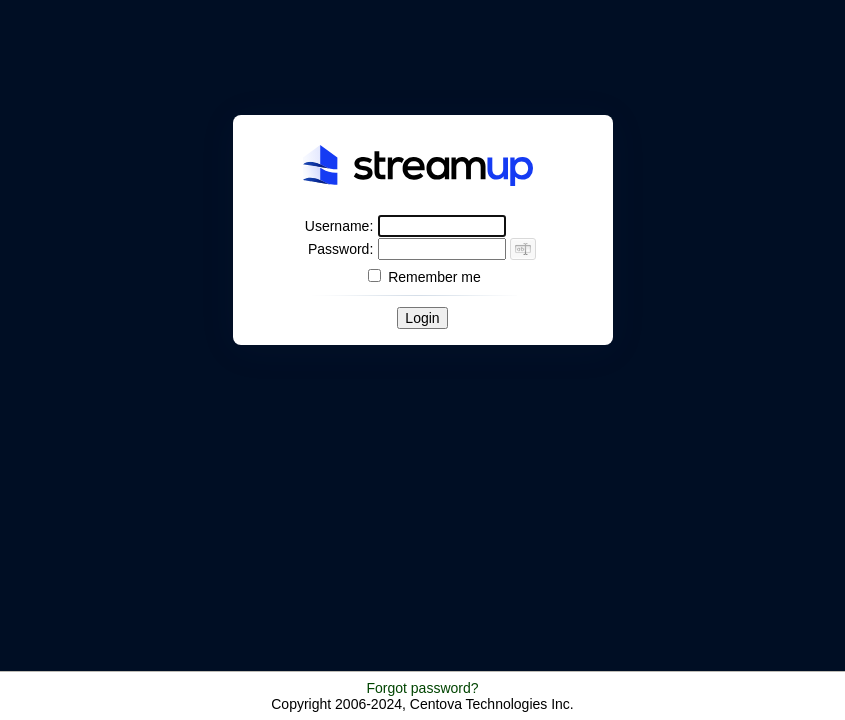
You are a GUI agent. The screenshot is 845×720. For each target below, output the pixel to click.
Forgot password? (422, 688)
